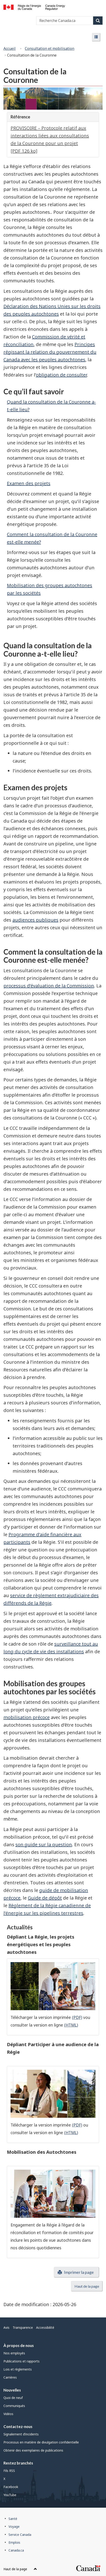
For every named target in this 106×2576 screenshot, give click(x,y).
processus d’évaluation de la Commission (48, 986)
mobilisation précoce (26, 1717)
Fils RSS (9, 2470)
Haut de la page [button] (86, 2286)
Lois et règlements (17, 2369)
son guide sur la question (43, 1844)
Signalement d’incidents (21, 2434)
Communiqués (14, 2406)
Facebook (10, 2487)
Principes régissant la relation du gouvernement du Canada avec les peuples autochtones (49, 352)
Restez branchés (18, 2463)
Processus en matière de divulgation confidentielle (41, 2442)
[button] (96, 37)
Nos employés (14, 2353)
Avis (6, 2327)
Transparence (23, 2327)
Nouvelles (12, 2390)
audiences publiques (35, 920)
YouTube (9, 2495)
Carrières (10, 2377)
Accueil (9, 48)
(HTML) (71, 2025)
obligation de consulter (61, 375)
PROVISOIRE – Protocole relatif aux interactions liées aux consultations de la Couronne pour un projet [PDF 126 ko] (50, 139)
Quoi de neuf (13, 2397)
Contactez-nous (17, 2426)
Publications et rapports (21, 2361)
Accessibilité (45, 2327)
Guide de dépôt (45, 1898)
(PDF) (77, 2017)
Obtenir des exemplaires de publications (33, 2450)
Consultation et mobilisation (49, 48)
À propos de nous (18, 2345)
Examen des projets (28, 483)
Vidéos (8, 2414)
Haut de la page (20, 2569)
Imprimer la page (76, 2272)
